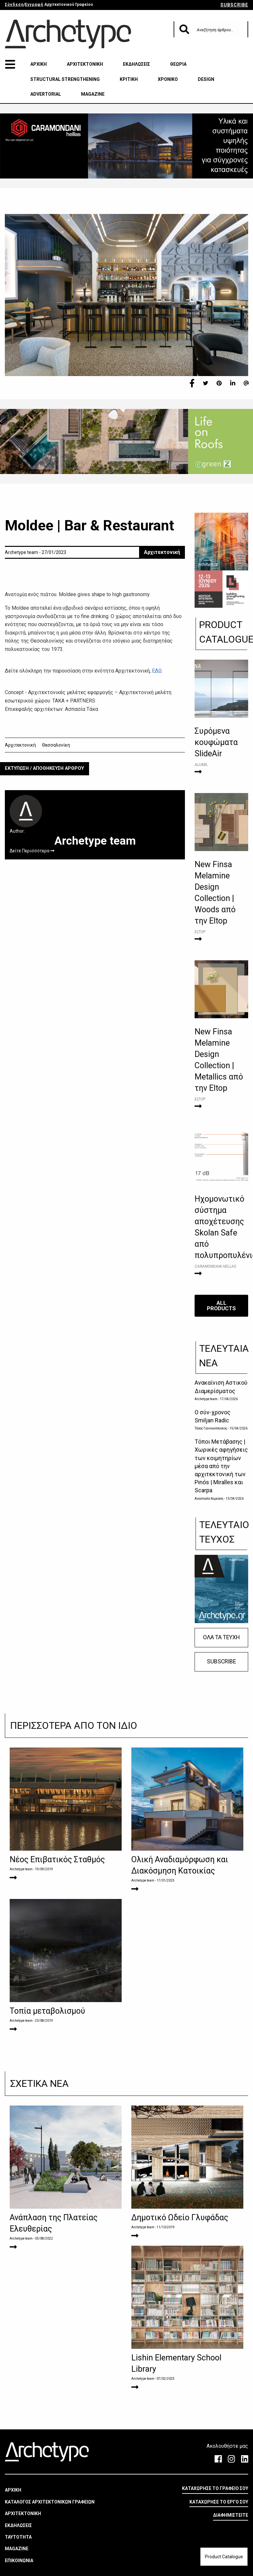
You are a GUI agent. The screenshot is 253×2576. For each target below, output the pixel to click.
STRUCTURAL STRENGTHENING (65, 79)
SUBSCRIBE (234, 4)
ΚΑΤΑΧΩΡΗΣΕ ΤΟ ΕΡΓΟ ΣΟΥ (218, 2524)
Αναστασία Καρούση (209, 1498)
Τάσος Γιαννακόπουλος (211, 1428)
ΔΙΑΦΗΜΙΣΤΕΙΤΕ (230, 2537)
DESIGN (206, 79)
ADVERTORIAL (45, 94)
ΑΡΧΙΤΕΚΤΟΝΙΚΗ (85, 64)
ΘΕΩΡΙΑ (178, 64)
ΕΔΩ (157, 671)
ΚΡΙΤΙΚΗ (129, 79)
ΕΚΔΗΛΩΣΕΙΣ (136, 64)
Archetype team (206, 1399)
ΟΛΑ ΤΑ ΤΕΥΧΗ (221, 1637)
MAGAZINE (93, 94)
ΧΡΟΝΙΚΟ (168, 79)
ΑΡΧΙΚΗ (38, 64)
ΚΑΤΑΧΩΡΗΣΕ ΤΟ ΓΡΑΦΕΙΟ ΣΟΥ (215, 2510)
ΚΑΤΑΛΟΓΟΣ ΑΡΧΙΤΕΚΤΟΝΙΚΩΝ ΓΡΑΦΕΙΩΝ (50, 2524)
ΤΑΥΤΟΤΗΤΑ (18, 2559)
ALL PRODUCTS (221, 1306)
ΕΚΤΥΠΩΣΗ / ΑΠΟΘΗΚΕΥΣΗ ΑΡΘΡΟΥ (44, 768)
